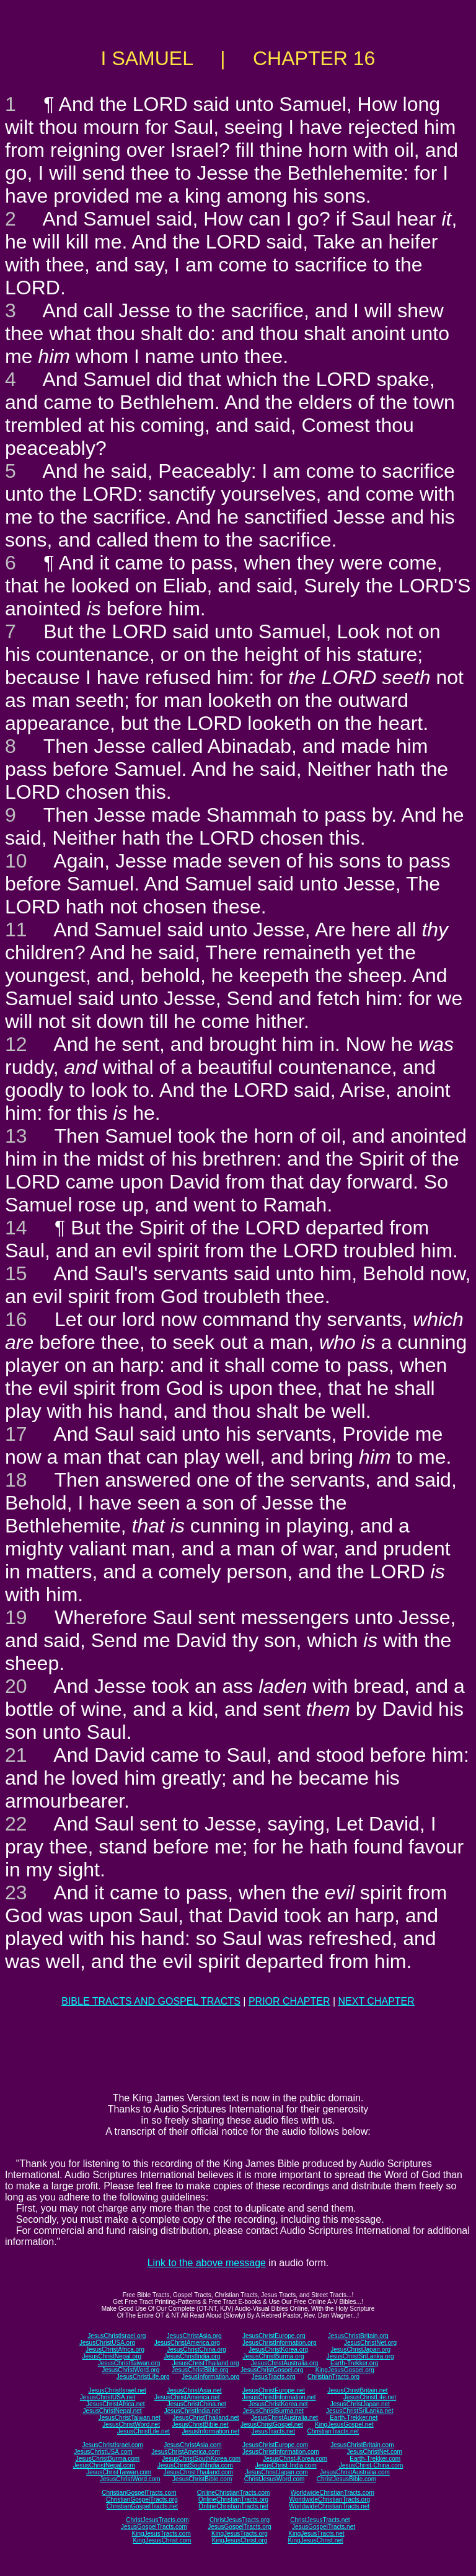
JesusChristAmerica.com (185, 2451)
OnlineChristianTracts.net (233, 2506)
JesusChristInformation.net (279, 2397)
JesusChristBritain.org (358, 2335)
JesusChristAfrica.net (115, 2404)
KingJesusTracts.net (316, 2533)
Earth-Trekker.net (353, 2417)
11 (16, 929)
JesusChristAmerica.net (187, 2397)
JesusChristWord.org (130, 2370)
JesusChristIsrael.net (117, 2390)
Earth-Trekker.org (354, 2363)
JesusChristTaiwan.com (118, 2472)
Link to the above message (207, 2262)
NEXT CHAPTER (376, 2001)
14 (16, 1227)
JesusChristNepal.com (104, 2465)
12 (16, 1044)
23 (16, 1892)
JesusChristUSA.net (107, 2397)
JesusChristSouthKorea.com (201, 2458)
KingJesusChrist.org (239, 2540)
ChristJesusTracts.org (239, 2520)
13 (16, 1136)
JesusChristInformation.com (280, 2451)
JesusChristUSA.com (103, 2451)
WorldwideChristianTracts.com (332, 2492)
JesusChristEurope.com (275, 2445)
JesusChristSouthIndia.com (195, 2465)
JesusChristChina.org (196, 2349)
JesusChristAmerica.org (187, 2342)
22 (16, 1824)
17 (16, 1434)
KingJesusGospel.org (344, 2370)
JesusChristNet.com (374, 2451)
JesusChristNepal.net (112, 2410)
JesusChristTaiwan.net (130, 2417)
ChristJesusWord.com (274, 2479)
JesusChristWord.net (131, 2424)
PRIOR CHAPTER (289, 2001)
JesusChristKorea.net (278, 2404)
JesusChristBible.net (200, 2424)
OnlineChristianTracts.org (233, 2499)
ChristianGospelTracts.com (139, 2492)
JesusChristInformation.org (279, 2342)
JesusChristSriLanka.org (360, 2356)
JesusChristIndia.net (192, 2410)
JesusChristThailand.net (205, 2417)
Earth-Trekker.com (375, 2458)
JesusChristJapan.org (360, 2349)
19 (16, 1617)
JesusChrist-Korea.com (295, 2458)
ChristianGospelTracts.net (142, 2506)
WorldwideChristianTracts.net (329, 2506)
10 (16, 861)
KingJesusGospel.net (344, 2424)
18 (16, 1480)
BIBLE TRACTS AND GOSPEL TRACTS (150, 2001)
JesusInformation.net (210, 2431)
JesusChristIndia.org (192, 2356)
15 (16, 1273)
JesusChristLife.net (369, 2397)
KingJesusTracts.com (161, 2533)
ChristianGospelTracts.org (142, 2499)
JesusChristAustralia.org (284, 2363)
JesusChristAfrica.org (115, 2349)
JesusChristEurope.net (273, 2390)
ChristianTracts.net (333, 2431)
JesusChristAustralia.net (284, 2417)
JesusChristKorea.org (278, 2349)
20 (16, 1686)
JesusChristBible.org (200, 2370)
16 (16, 1319)
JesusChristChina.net (196, 2404)
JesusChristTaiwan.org (129, 2363)
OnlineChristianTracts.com (233, 2492)
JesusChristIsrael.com (112, 2445)
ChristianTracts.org (333, 2376)
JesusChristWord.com (130, 2479)
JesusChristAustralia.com (355, 2472)
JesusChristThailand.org (205, 2363)
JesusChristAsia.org (194, 2335)
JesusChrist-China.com (371, 2465)
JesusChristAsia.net (194, 2390)
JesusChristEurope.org (274, 2335)
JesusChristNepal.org (111, 2356)
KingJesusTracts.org (239, 2533)
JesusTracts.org (274, 2376)
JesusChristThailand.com (198, 2472)
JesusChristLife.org (143, 2376)
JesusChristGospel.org (271, 2370)
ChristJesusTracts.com (157, 2520)
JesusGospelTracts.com (154, 2526)
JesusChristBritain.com (362, 2445)
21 (16, 1755)
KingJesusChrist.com (162, 2540)
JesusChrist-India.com (286, 2465)
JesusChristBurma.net (273, 2410)
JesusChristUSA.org (107, 2342)
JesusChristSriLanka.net (359, 2410)
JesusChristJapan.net (360, 2404)
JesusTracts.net (273, 2431)
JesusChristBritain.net (357, 2390)
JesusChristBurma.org (273, 2356)
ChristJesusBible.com (346, 2479)
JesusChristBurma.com (107, 2458)
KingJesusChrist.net (315, 2540)
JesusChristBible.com (202, 2479)
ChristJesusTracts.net (320, 2520)
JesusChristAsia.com (192, 2445)
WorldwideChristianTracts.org (329, 2499)
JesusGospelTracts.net (323, 2526)
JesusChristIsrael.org (116, 2335)
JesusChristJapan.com (276, 2472)
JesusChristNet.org (370, 2342)
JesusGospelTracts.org (239, 2526)
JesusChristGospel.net (271, 2424)
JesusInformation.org (210, 2376)
